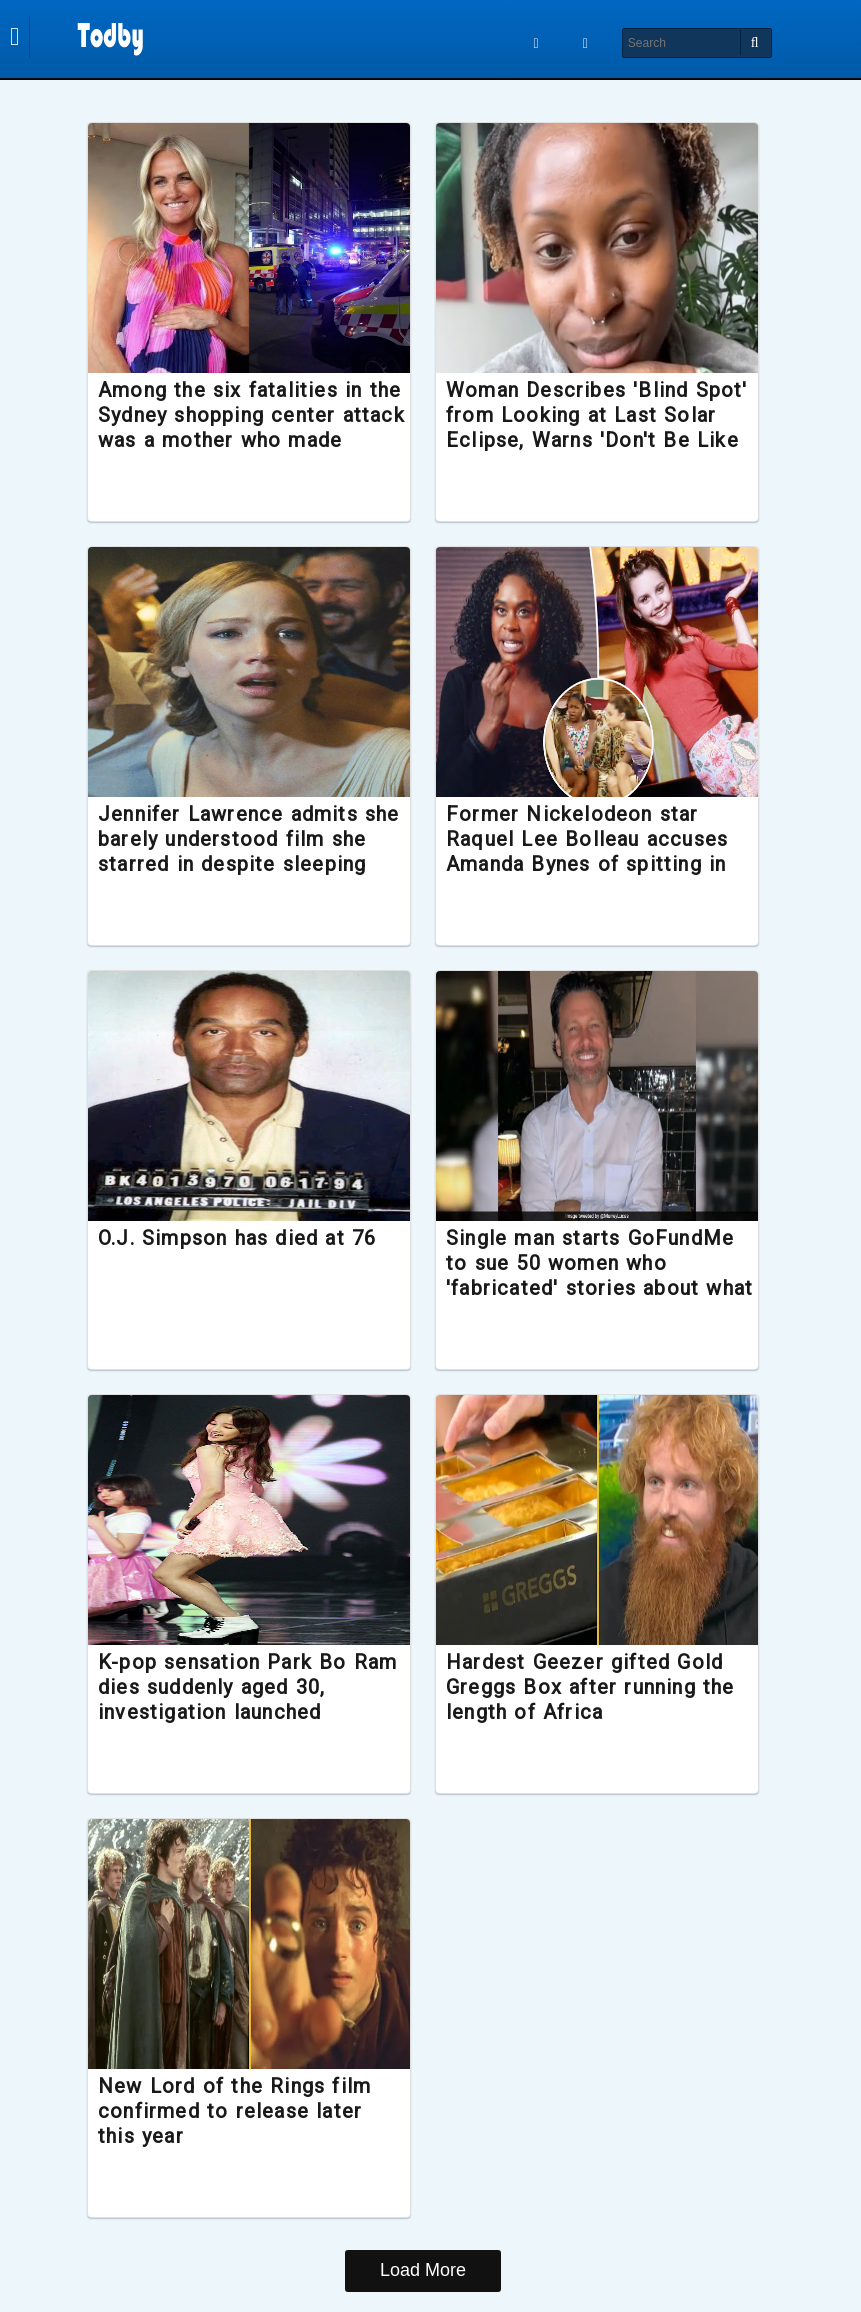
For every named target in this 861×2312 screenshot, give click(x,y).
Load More (423, 2270)
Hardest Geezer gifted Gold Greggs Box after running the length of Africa (590, 1687)
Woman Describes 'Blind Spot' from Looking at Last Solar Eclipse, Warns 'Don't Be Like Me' (581, 428)
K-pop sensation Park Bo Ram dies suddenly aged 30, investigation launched (248, 1687)
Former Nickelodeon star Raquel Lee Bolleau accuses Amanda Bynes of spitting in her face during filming (587, 852)
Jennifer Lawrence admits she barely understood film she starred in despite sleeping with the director (243, 852)
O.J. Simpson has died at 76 (248, 1238)
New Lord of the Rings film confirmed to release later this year (245, 2111)
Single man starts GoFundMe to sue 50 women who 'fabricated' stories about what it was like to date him (590, 1276)
